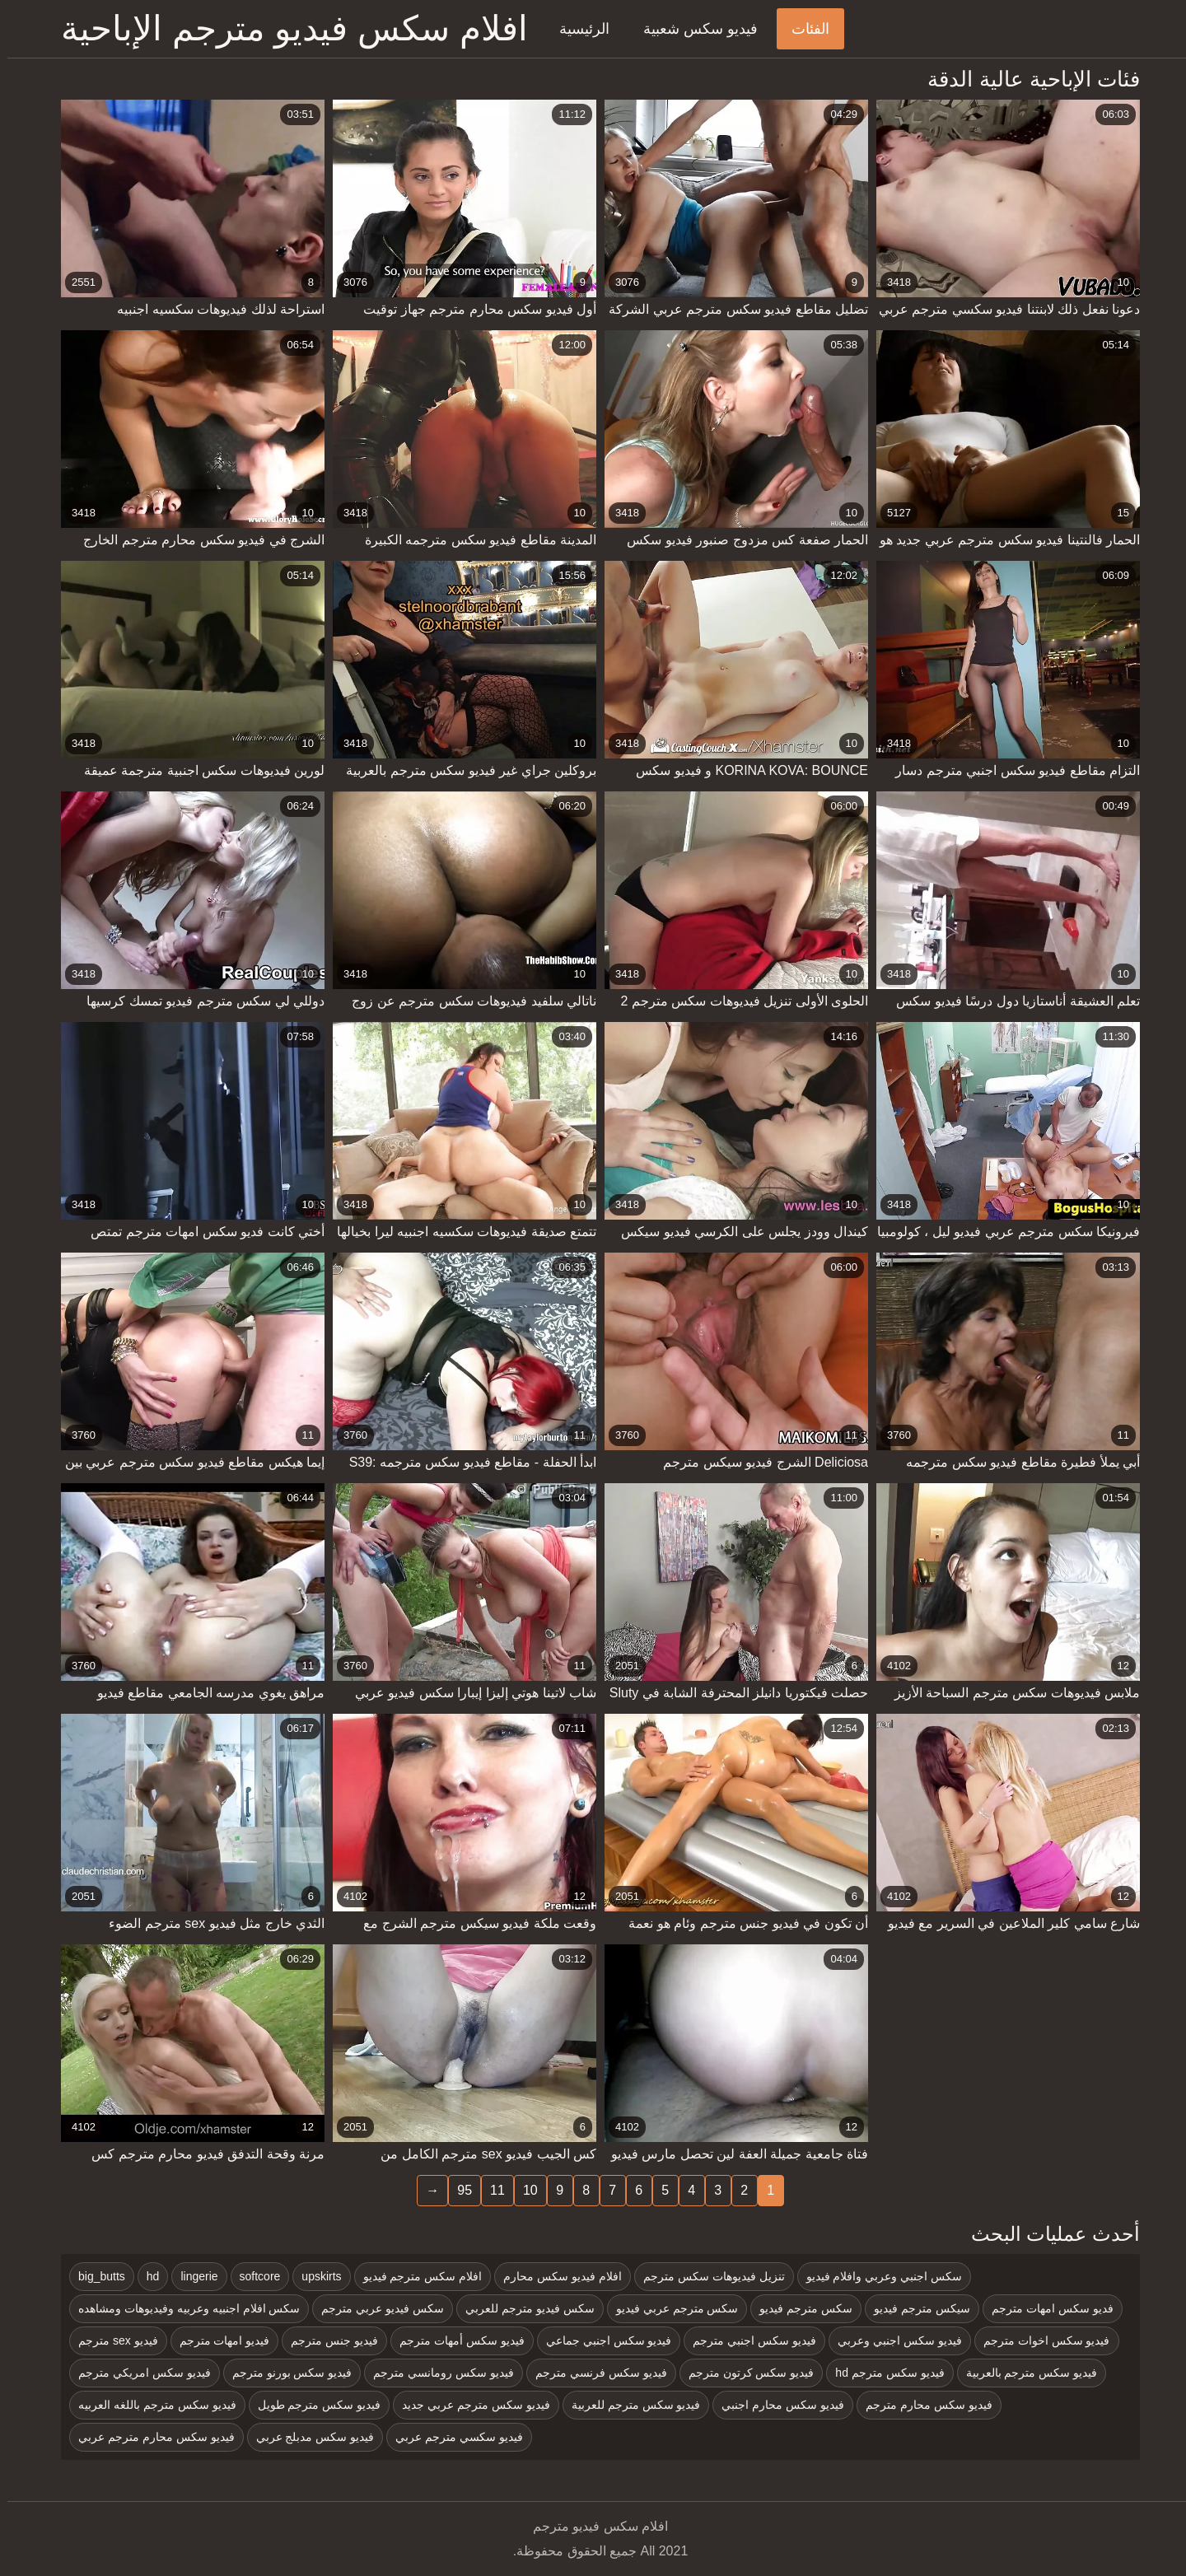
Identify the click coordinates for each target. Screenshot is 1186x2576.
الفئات (803, 29)
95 (457, 2190)
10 (523, 2190)
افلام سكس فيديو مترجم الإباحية (287, 28)
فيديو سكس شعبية (693, 29)
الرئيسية (577, 29)
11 (490, 2190)
